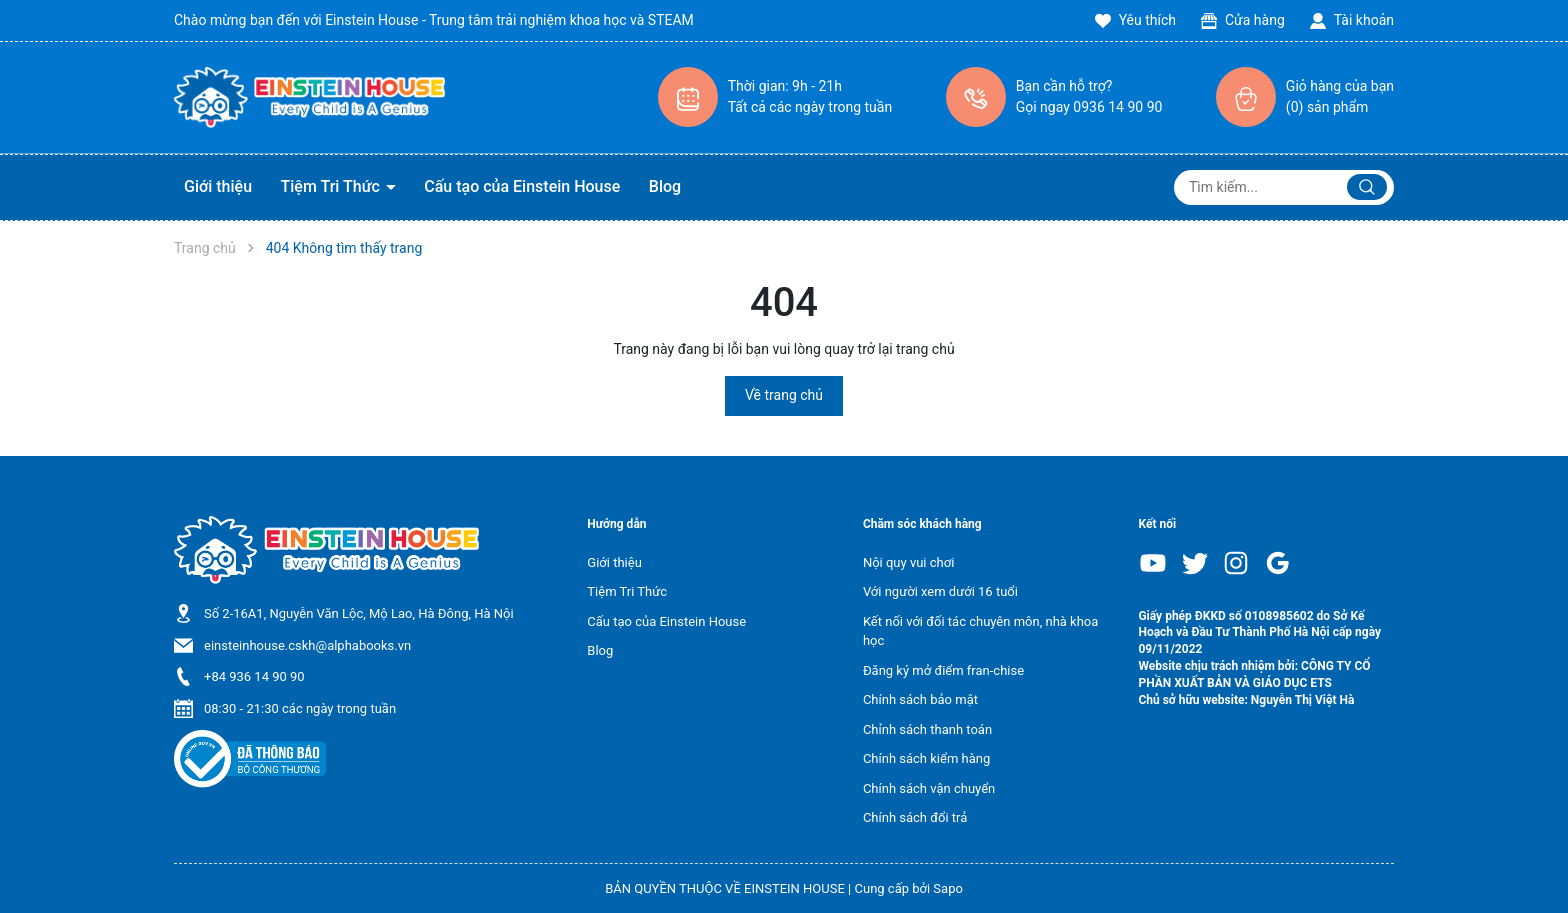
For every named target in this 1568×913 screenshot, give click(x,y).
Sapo (948, 888)
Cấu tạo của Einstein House (522, 186)
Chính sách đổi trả (915, 817)
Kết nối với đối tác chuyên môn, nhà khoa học (980, 631)
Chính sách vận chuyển (929, 788)
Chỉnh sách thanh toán (927, 729)
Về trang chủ (784, 395)
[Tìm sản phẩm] (1284, 187)
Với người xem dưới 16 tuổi (940, 591)
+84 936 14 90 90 (254, 676)
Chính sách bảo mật (920, 699)
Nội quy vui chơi (908, 562)
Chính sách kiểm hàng (926, 758)
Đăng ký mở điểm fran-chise (943, 670)
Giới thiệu (218, 186)
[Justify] (1367, 187)
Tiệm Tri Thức (332, 186)
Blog (665, 186)
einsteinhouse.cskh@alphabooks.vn (307, 645)
